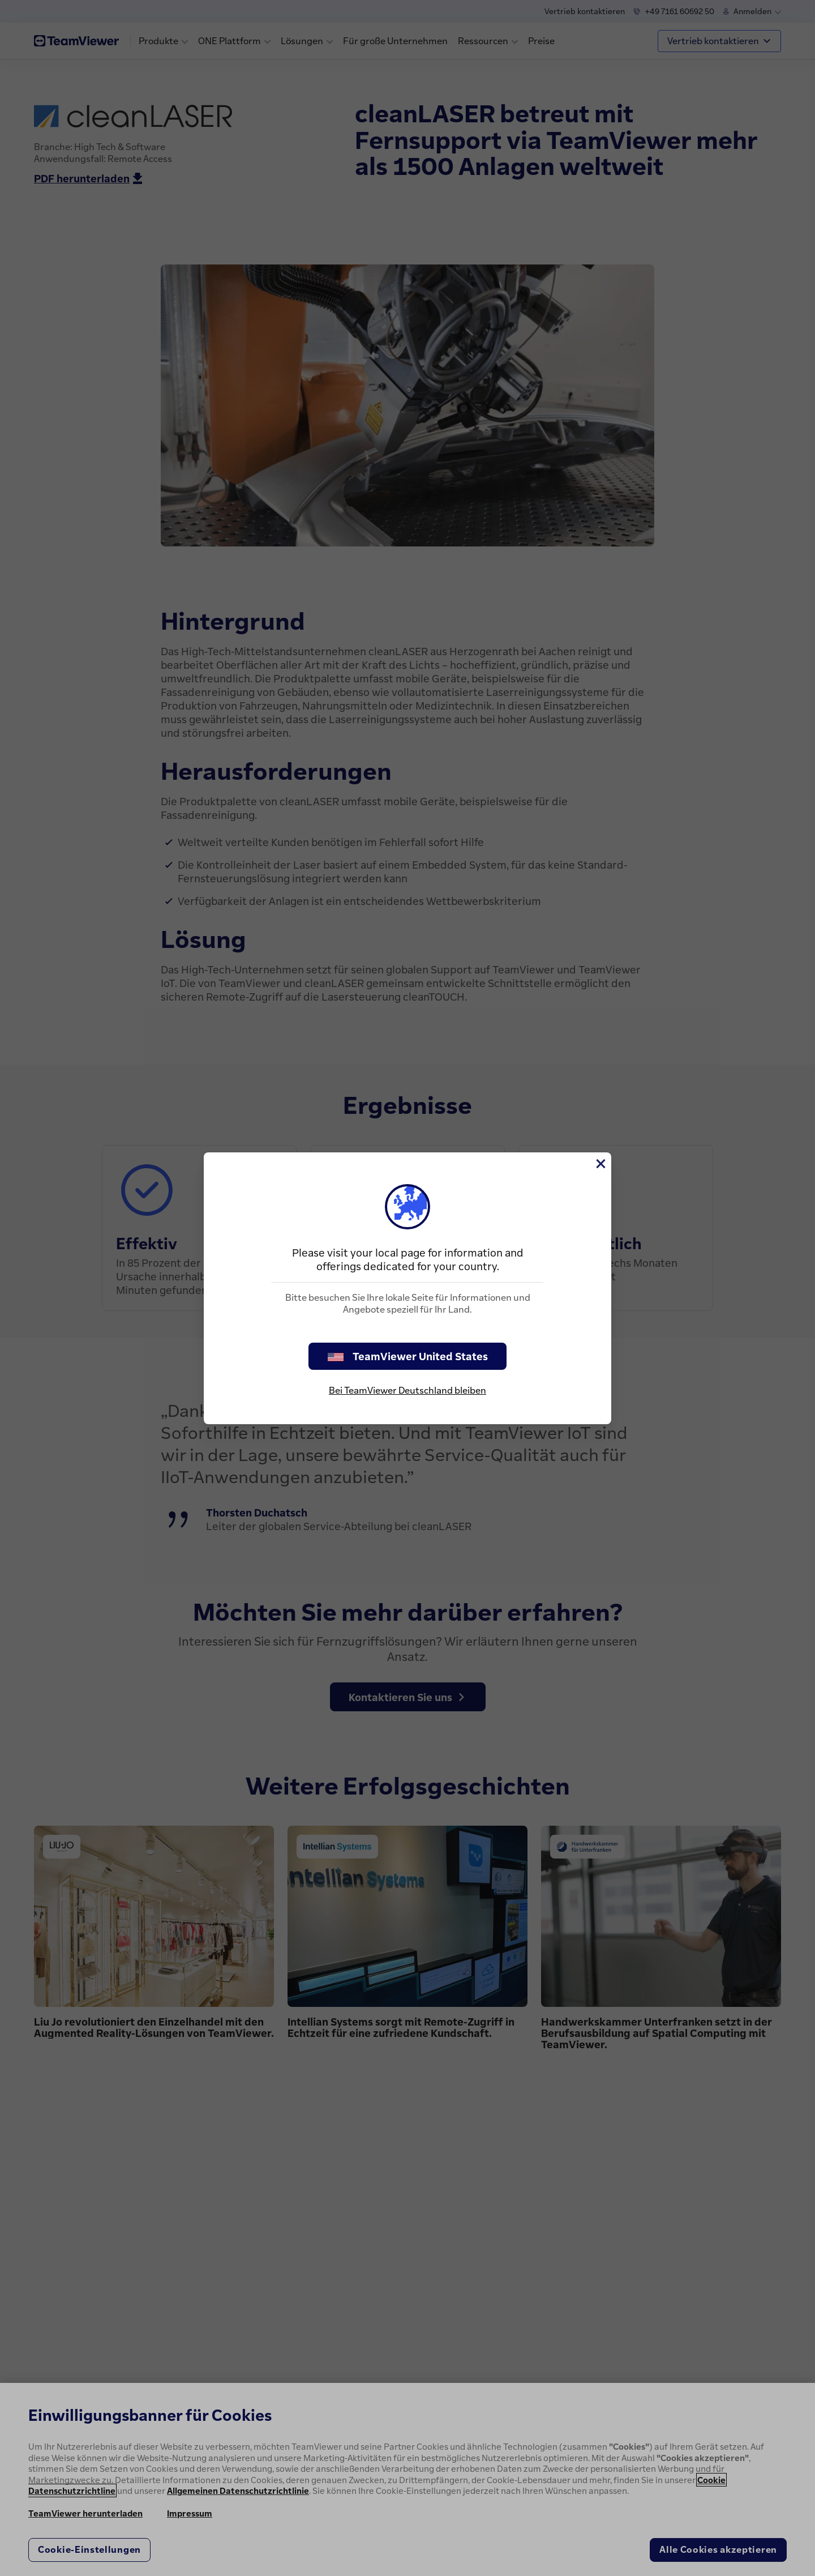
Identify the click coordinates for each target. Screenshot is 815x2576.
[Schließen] (600, 1163)
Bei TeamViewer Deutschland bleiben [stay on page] (407, 1390)
